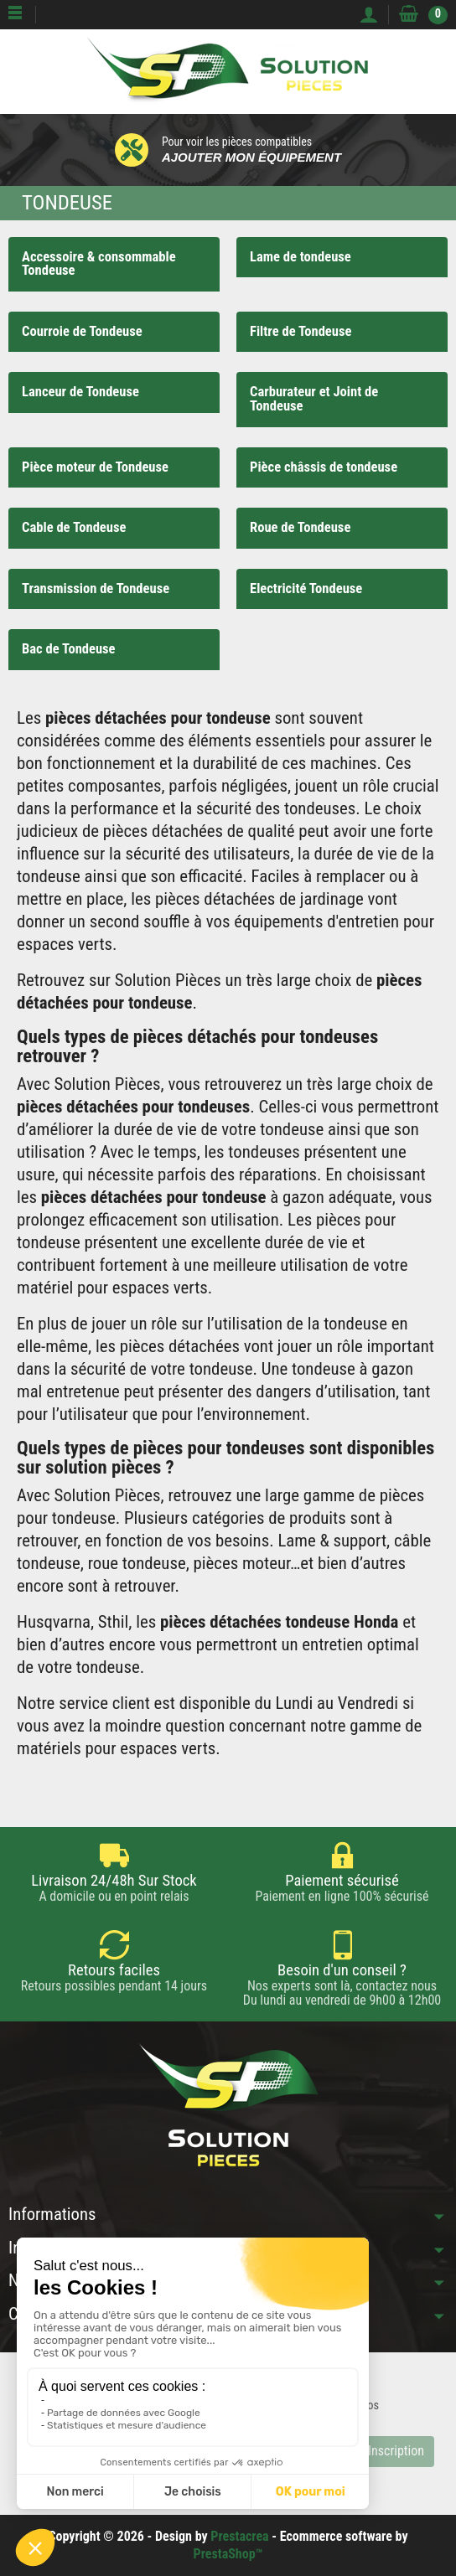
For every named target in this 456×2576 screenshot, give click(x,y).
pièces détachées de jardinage (259, 899)
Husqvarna (54, 1622)
